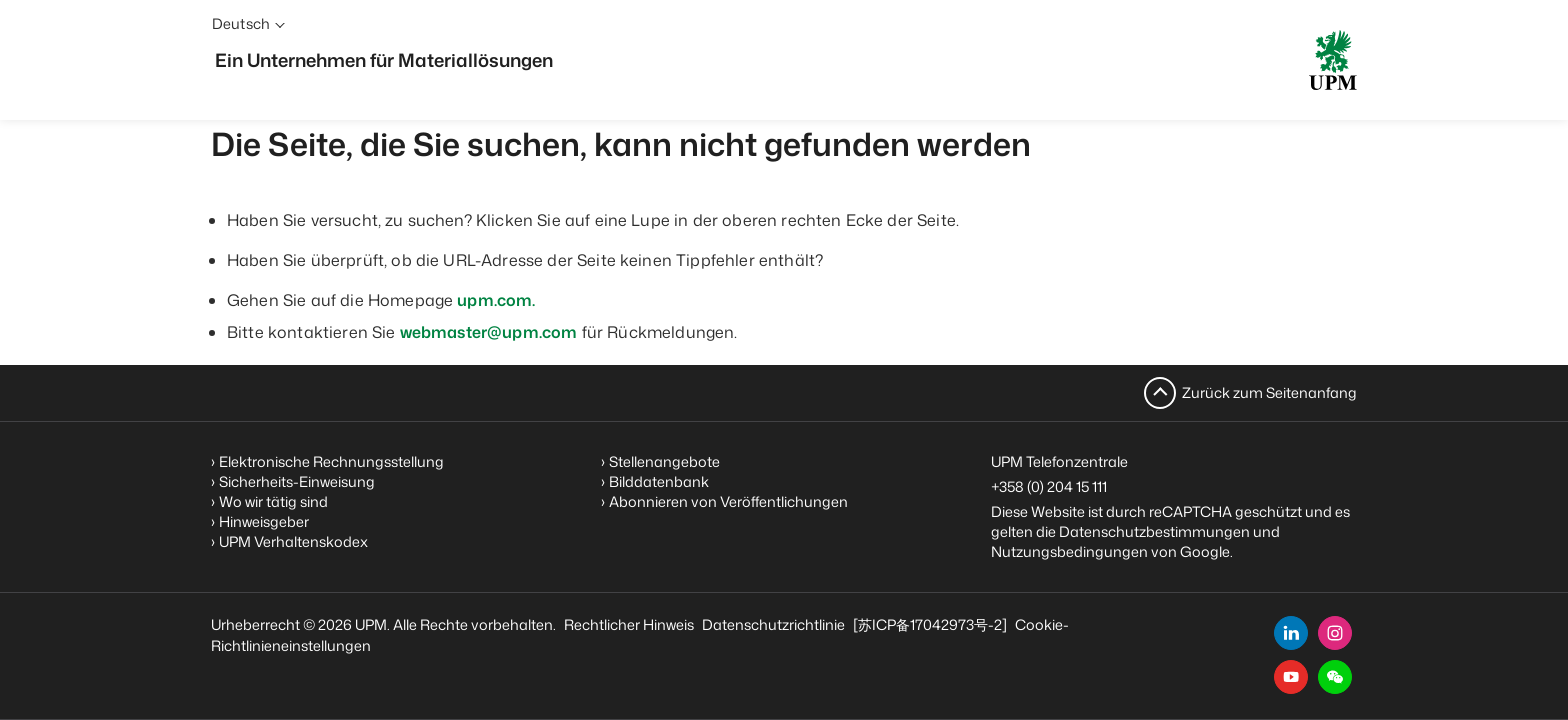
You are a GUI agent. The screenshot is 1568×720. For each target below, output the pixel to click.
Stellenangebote (664, 461)
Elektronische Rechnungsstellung (331, 461)
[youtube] (1291, 677)
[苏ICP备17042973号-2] (930, 624)
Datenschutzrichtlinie (773, 624)
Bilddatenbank (659, 481)
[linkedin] (1291, 633)
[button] (1335, 677)
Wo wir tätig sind (273, 501)
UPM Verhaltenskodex (293, 541)
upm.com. (496, 300)
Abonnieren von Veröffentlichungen (728, 501)
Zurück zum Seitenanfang (1269, 392)
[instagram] (1335, 633)
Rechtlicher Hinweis (629, 624)
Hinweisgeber (264, 521)
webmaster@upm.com (489, 332)
